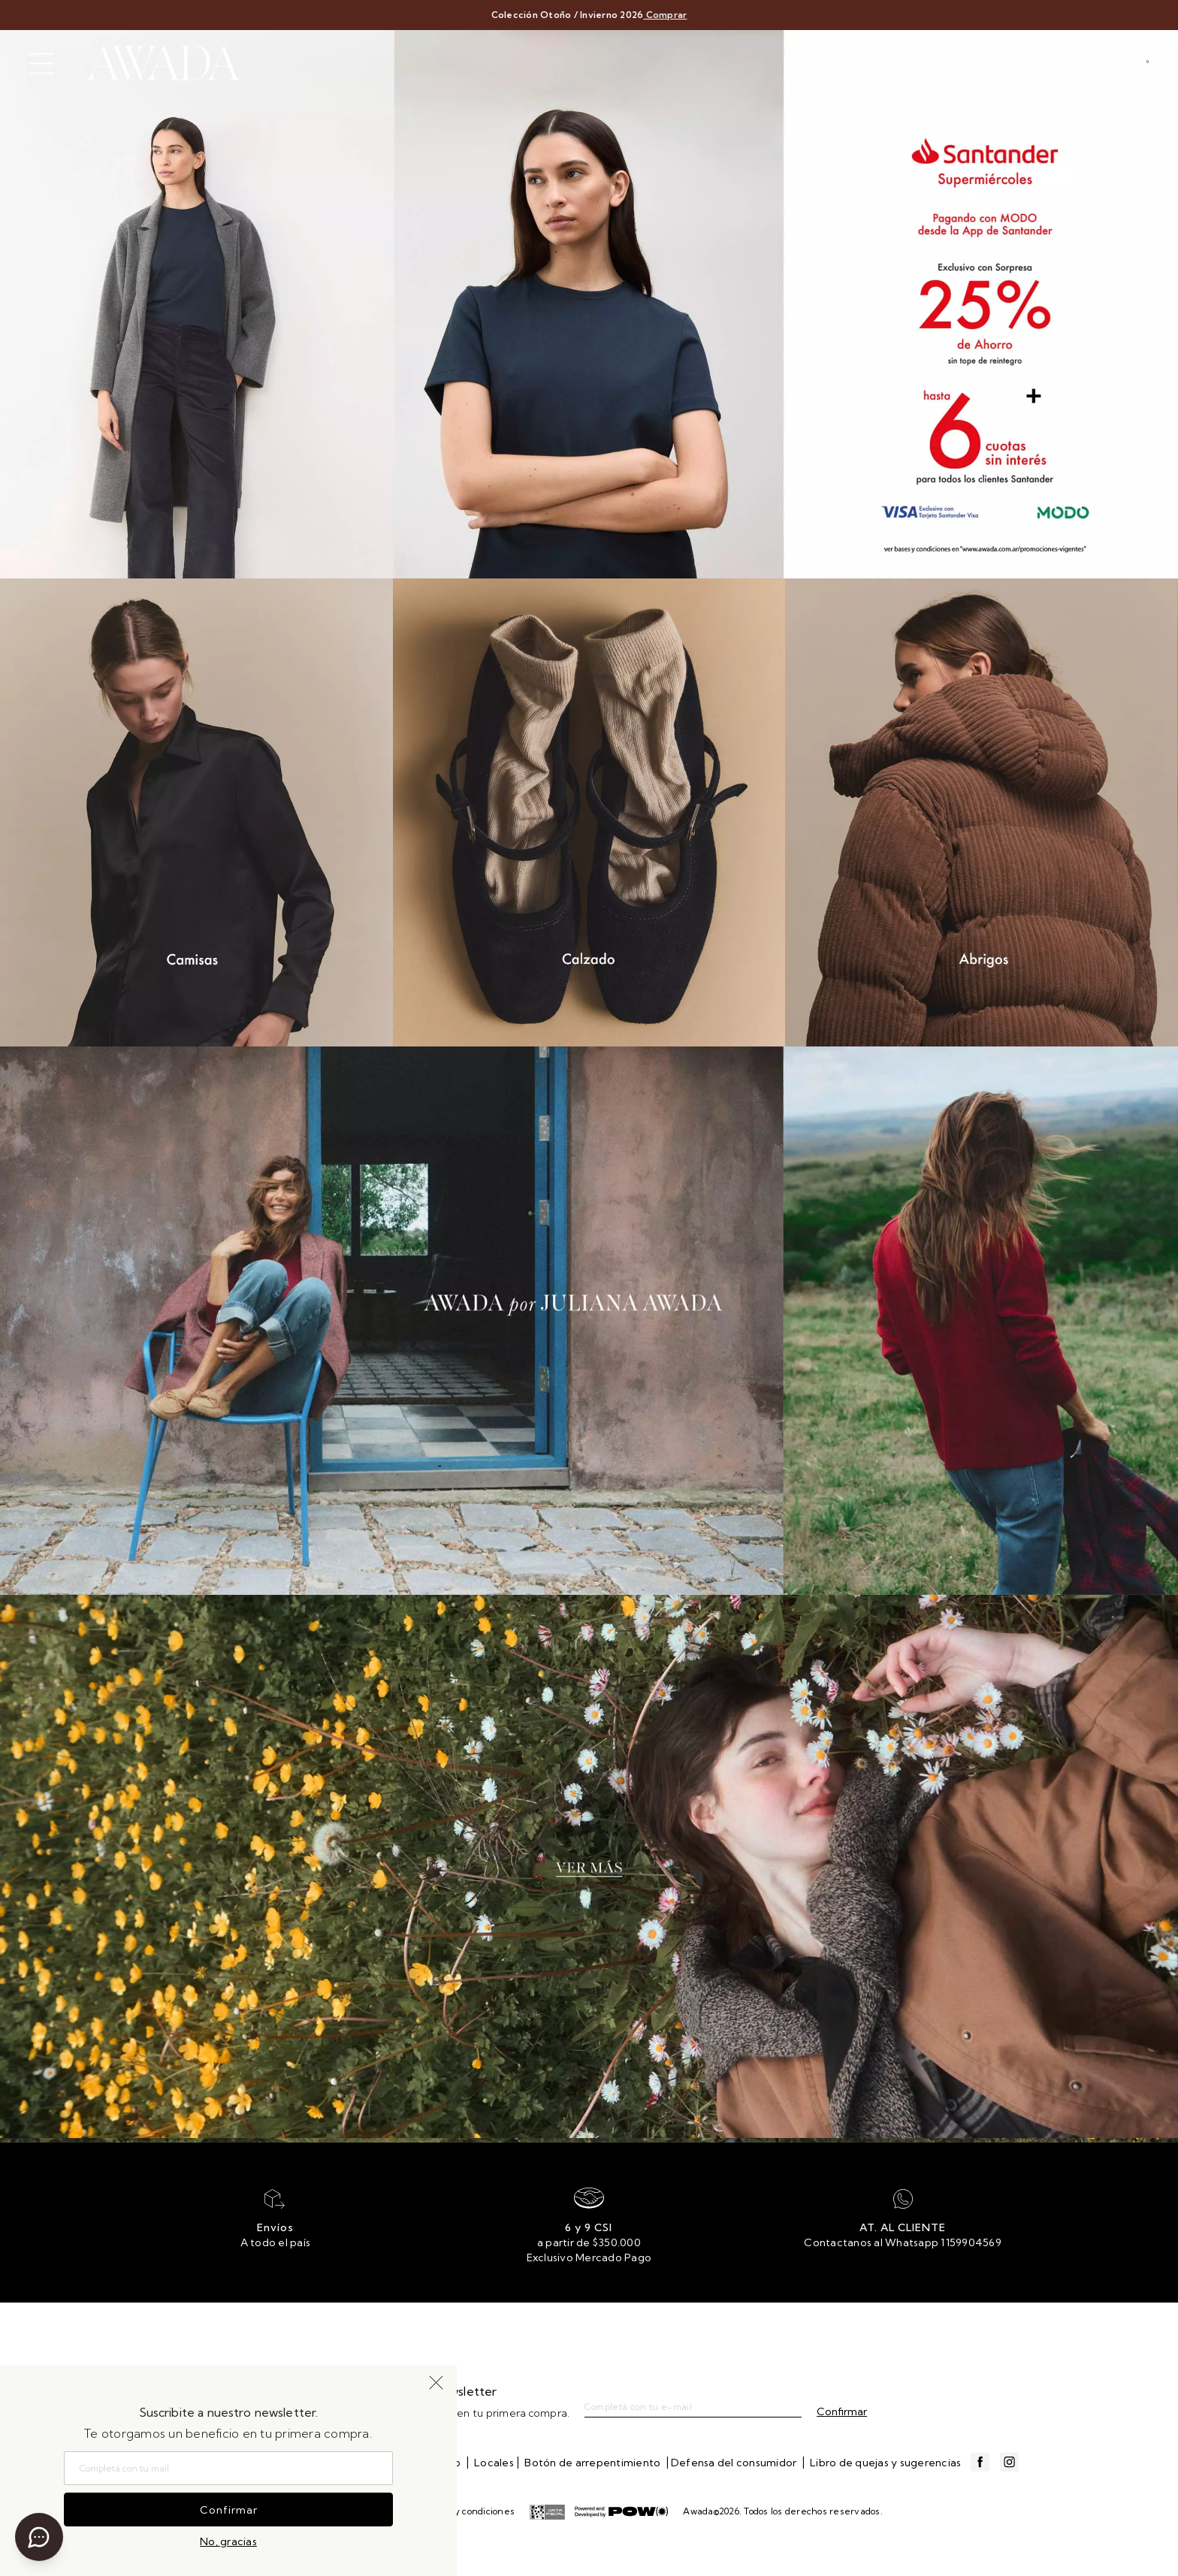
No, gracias (228, 2541)
